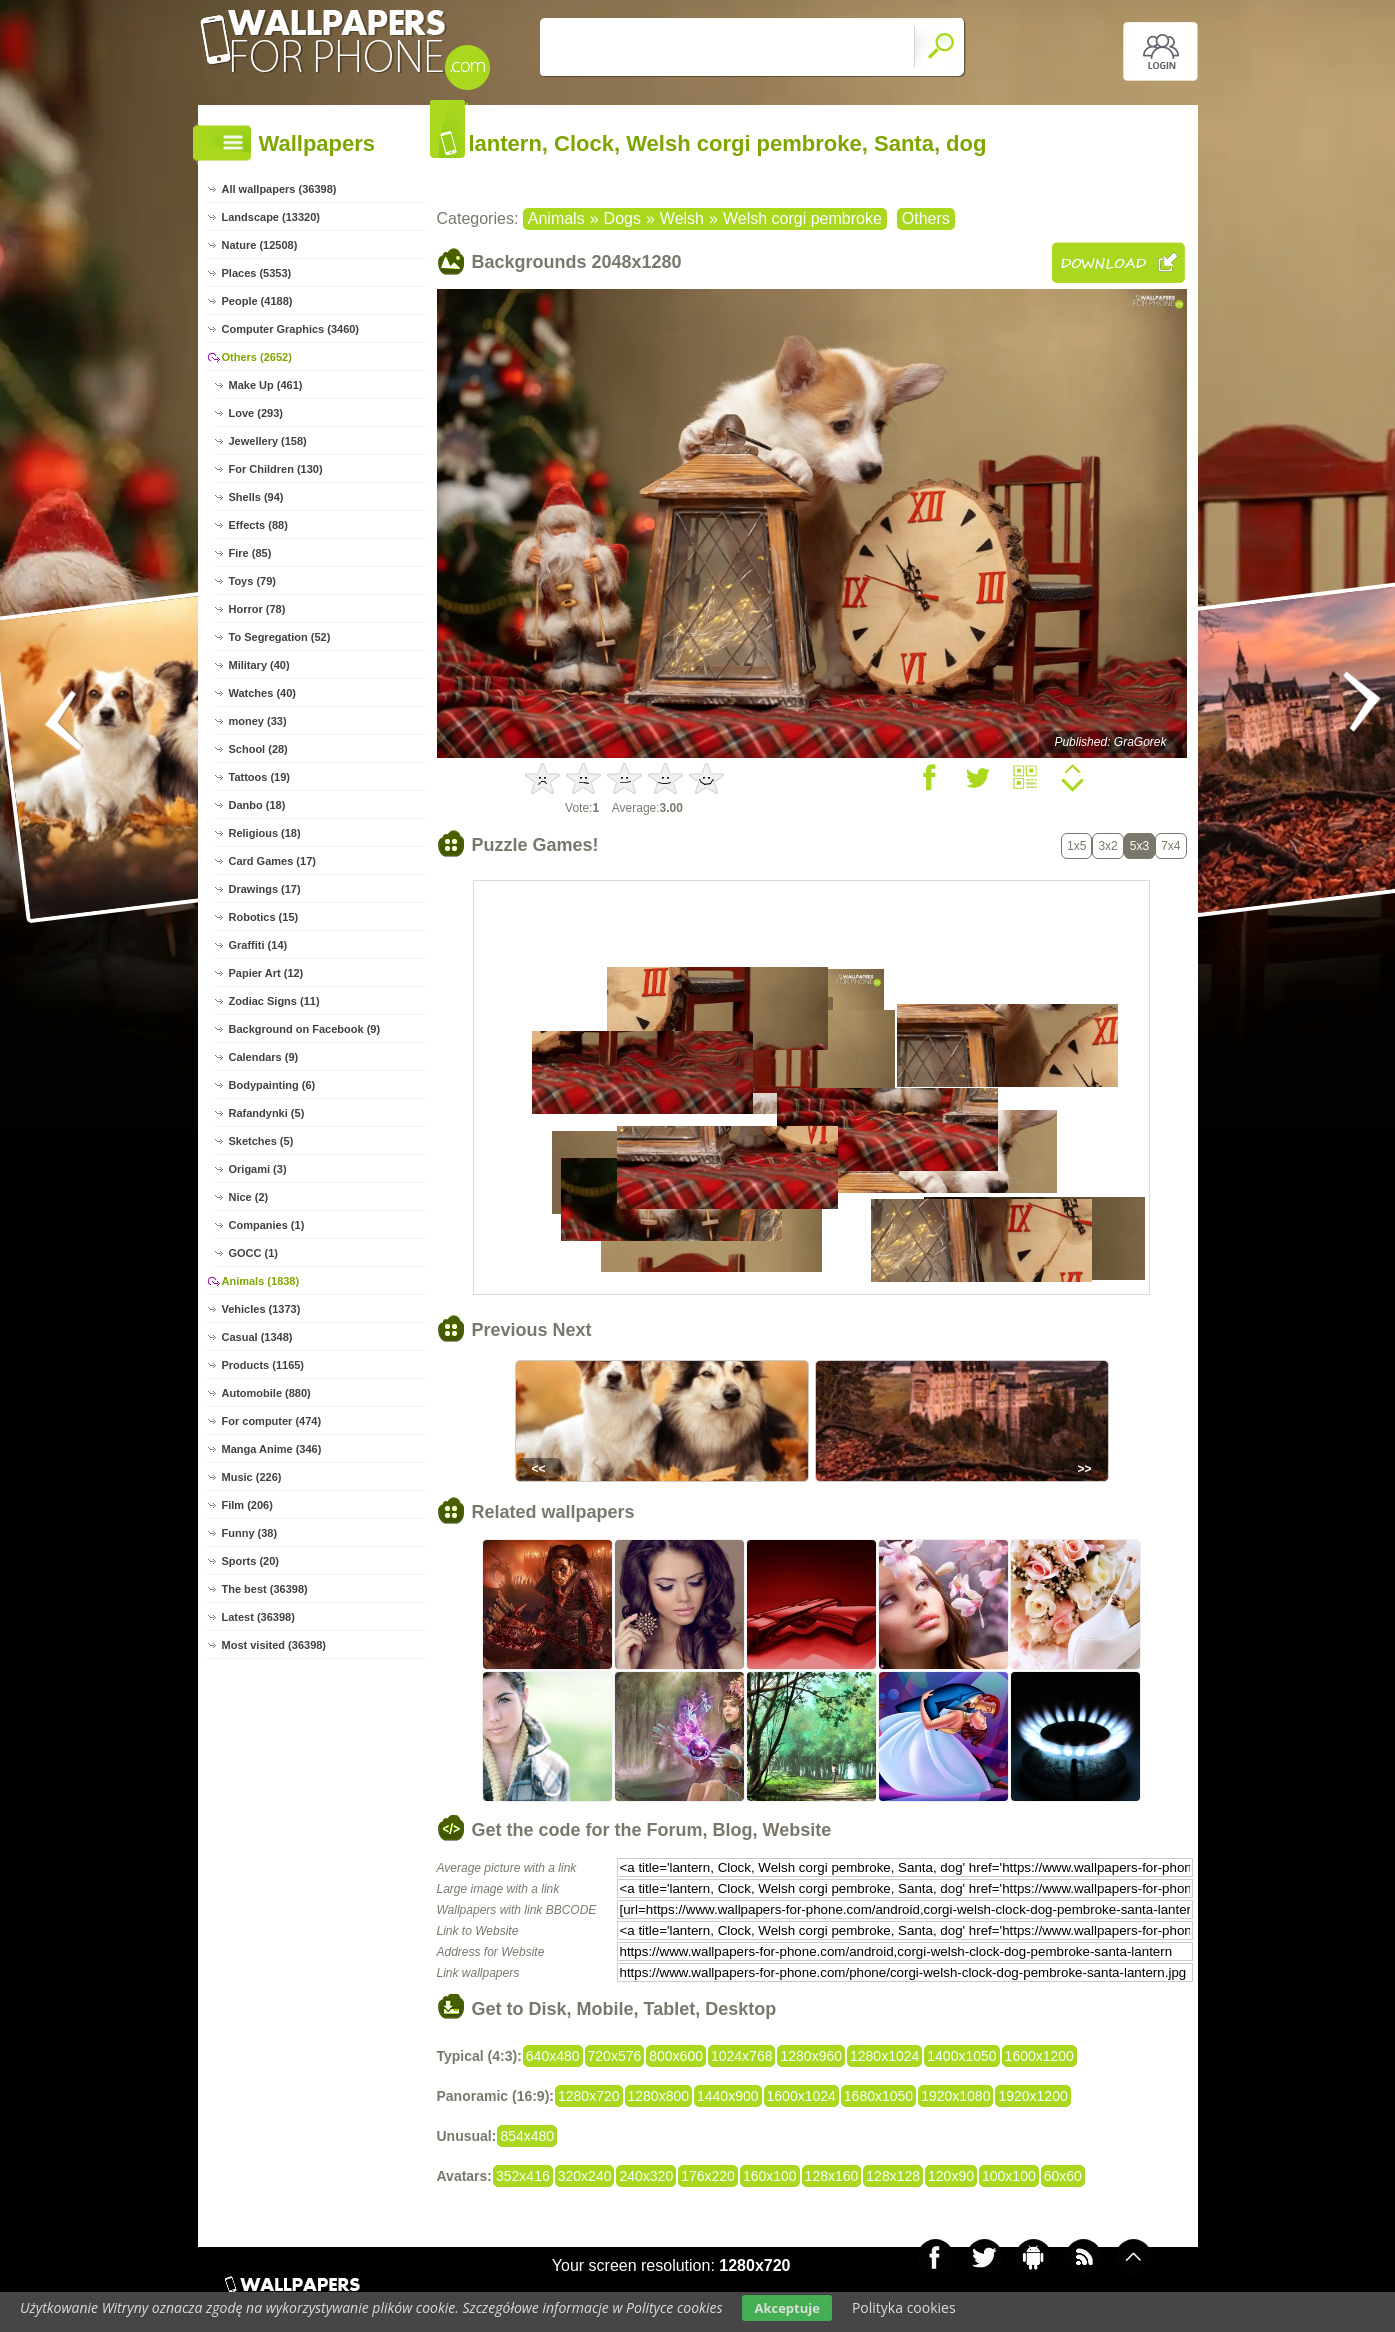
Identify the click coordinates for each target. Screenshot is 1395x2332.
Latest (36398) (258, 1617)
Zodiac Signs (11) (274, 1001)
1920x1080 (955, 2096)
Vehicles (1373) (261, 1309)
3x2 (1107, 846)
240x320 (646, 2176)
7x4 (1170, 846)
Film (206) (247, 1505)
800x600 (676, 2056)
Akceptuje (786, 2308)
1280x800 (659, 2096)
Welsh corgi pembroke (802, 218)
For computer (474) (272, 1421)
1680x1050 (878, 2096)
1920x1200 (1032, 2096)
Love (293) (256, 413)
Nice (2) (249, 1197)
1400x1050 (961, 2056)
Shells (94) (256, 497)
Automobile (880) (266, 1393)
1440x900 (728, 2096)
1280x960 (811, 2056)
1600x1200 (1039, 2056)
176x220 (708, 2176)
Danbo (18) (257, 805)
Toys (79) (252, 581)
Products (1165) (263, 1365)
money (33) (258, 721)
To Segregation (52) (280, 637)
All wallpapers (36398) (279, 189)
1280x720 (589, 2096)
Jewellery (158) (268, 441)
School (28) (258, 749)
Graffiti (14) (258, 945)
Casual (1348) (257, 1337)
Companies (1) (267, 1225)
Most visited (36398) (274, 1645)
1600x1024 (801, 2096)
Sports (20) (250, 1561)
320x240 (585, 2176)
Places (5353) (257, 273)
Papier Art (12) (266, 973)
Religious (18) (265, 833)
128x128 (893, 2176)
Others (926, 218)
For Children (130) (276, 469)
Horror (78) (257, 609)
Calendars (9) (264, 1057)
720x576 (615, 2056)
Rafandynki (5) (267, 1113)
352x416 (523, 2176)
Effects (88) (258, 525)
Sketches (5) (261, 1141)
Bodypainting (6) (272, 1085)
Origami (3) (258, 1169)
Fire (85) (250, 553)
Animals (556, 218)
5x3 (1139, 846)
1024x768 (742, 2056)
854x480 (527, 2136)
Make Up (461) (266, 385)
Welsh (682, 218)
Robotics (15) (264, 917)
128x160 (832, 2176)
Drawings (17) (265, 889)
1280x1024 (884, 2056)
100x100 (1009, 2176)
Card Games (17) (272, 861)
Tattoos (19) (260, 777)
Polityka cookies (904, 2307)
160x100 (770, 2176)
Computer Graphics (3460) (291, 329)
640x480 (553, 2056)
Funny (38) (250, 1533)
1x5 (1076, 846)
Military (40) (259, 665)
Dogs (622, 218)
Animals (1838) (261, 1281)
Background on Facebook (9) (305, 1029)
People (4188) (257, 301)
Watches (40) (262, 693)
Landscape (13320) (271, 217)
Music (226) (252, 1477)
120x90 (951, 2176)
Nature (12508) (260, 245)
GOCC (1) (254, 1253)
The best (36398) (265, 1589)
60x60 (1063, 2176)
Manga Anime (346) (272, 1449)
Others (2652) (257, 357)
